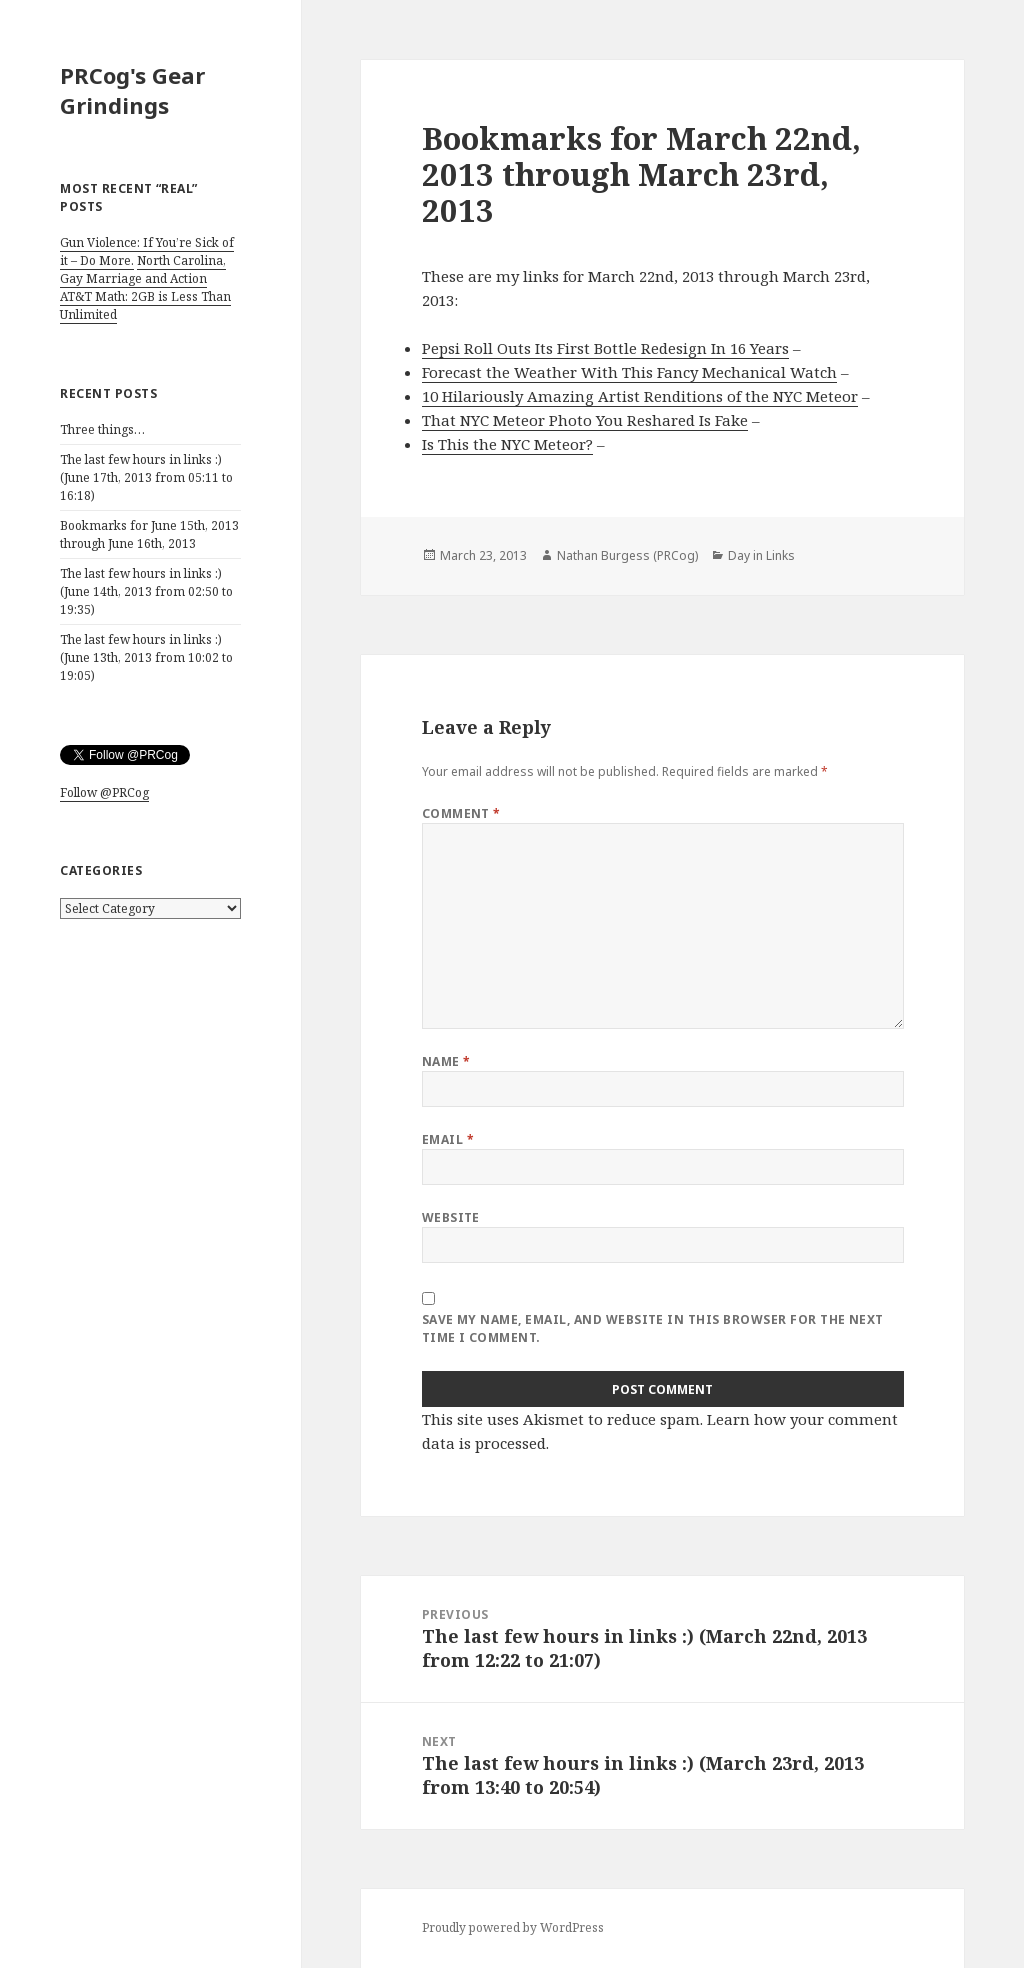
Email (448, 1139)
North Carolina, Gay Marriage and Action (143, 269)
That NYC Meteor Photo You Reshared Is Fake (585, 420)
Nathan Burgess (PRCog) (627, 555)
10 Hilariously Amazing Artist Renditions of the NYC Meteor (640, 396)
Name (446, 1061)
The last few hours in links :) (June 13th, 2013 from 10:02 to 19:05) (146, 657)
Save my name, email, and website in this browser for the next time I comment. (653, 1328)
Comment (461, 813)
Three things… (102, 429)
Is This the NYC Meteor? (507, 444)
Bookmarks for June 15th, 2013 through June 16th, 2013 (149, 534)
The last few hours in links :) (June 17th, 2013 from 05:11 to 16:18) (146, 477)
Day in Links (761, 555)
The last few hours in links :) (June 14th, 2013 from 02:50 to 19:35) (146, 591)
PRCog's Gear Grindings (132, 90)
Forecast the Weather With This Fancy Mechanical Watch (629, 372)
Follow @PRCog (104, 792)
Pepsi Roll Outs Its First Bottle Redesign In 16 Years (605, 348)
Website (451, 1217)
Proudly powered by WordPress (513, 1927)
